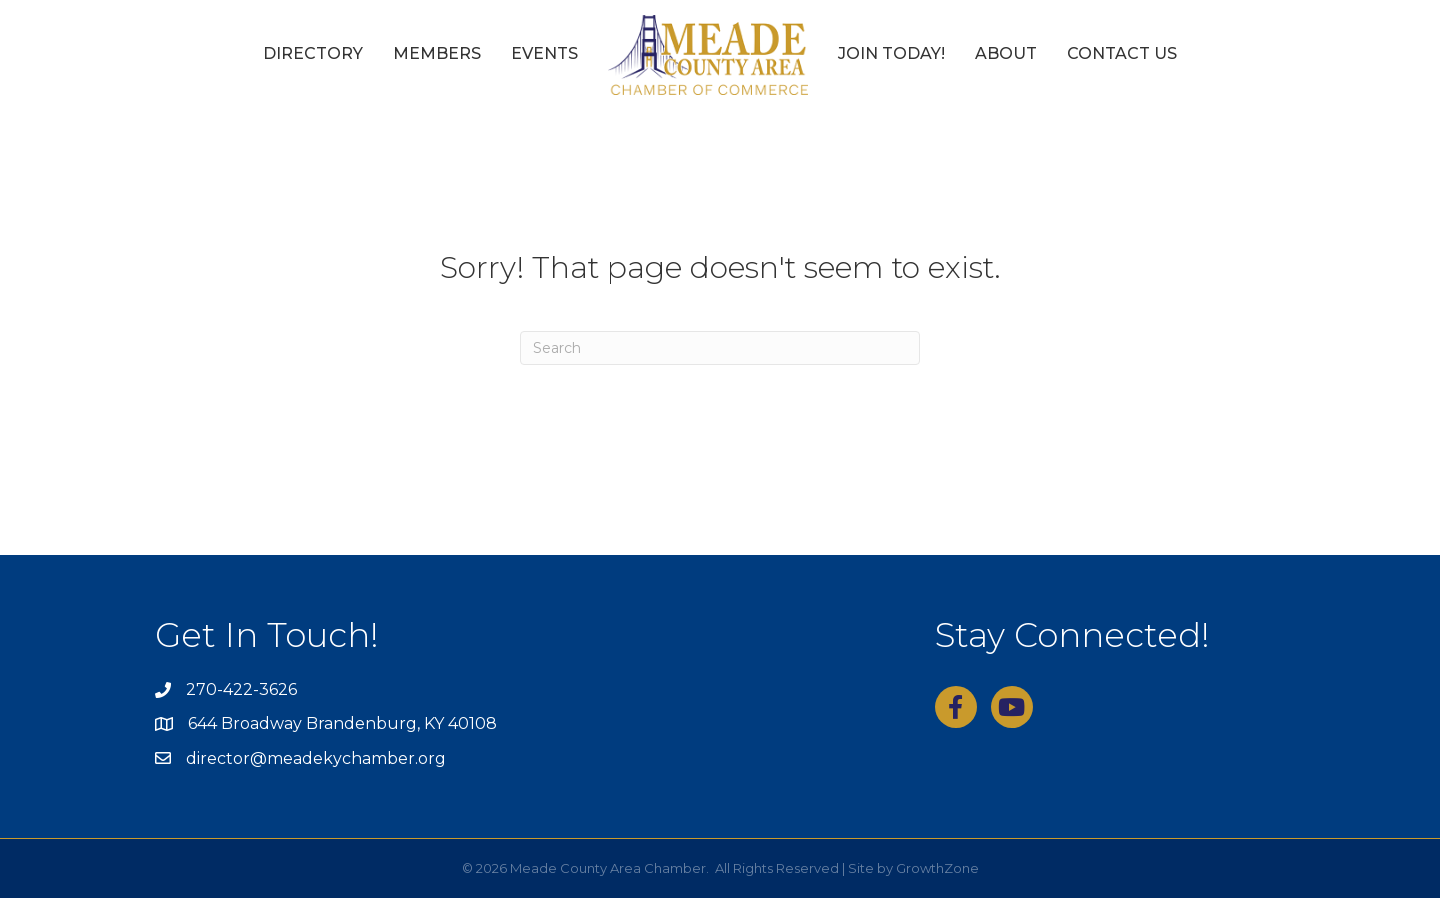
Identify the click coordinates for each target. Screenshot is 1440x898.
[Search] (720, 348)
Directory (313, 53)
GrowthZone (937, 868)
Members (437, 53)
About (1006, 53)
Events (544, 53)
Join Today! (891, 53)
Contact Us (1122, 53)
